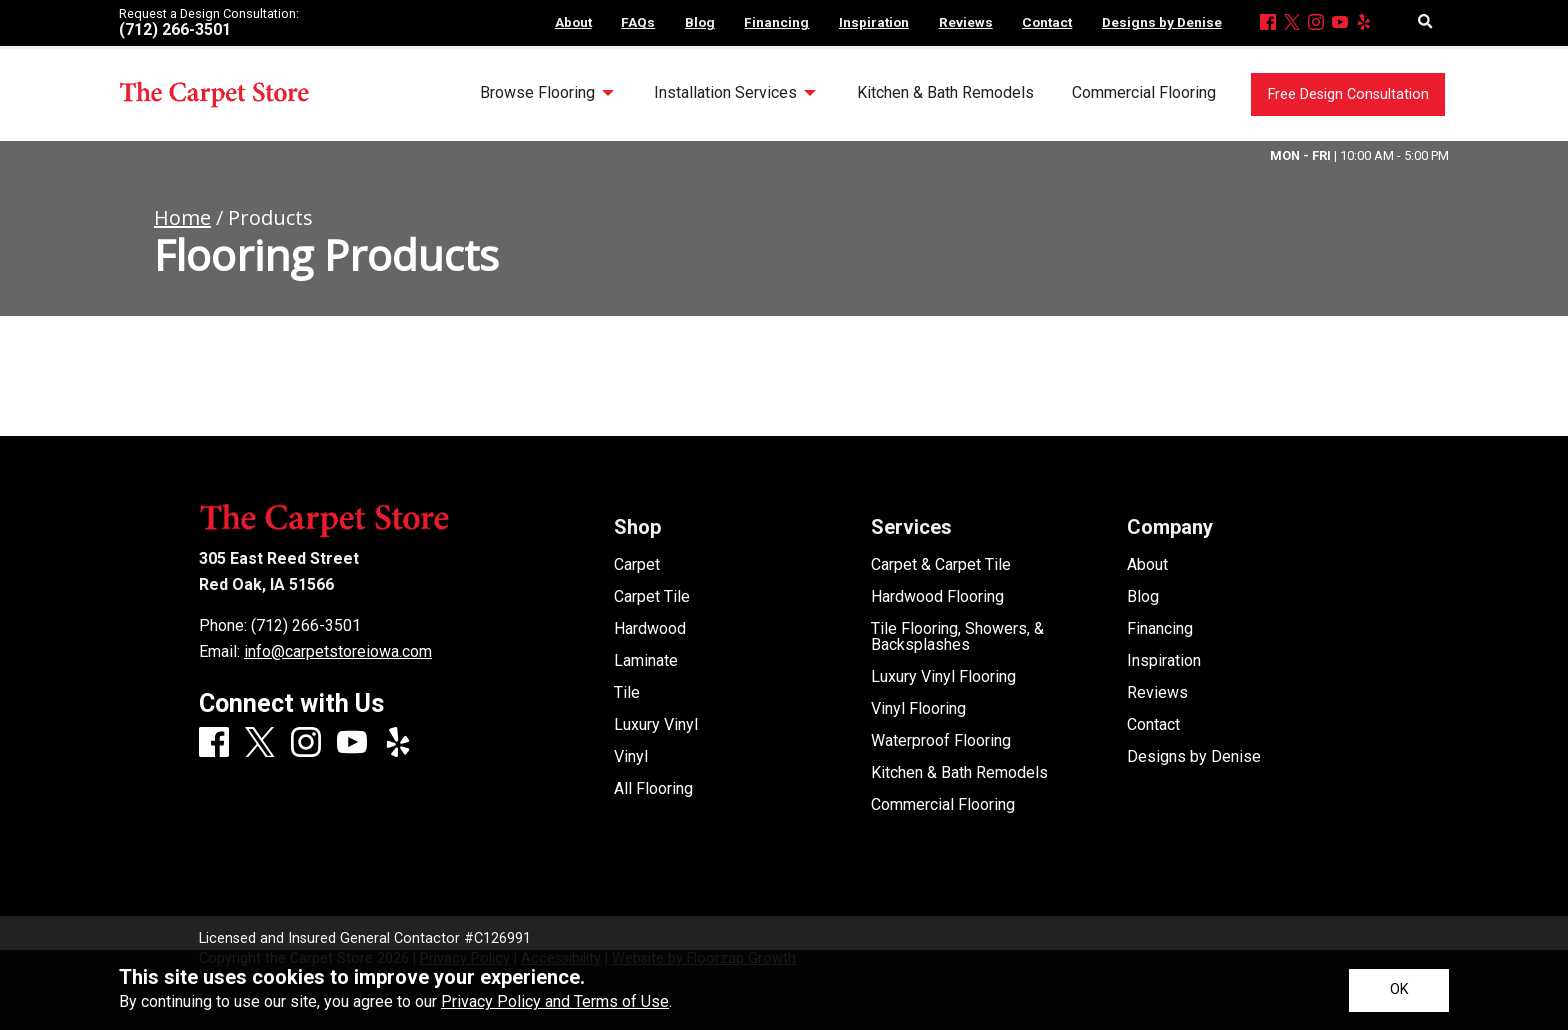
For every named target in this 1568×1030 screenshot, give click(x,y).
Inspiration (1164, 661)
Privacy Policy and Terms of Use (555, 1001)
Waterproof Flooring (941, 741)
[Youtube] (1340, 23)
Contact (1153, 725)
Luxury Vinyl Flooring (943, 677)
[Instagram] (1316, 23)
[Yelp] (1364, 23)
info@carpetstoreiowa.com (338, 651)
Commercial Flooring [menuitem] (1144, 92)
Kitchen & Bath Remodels (959, 773)
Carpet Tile (652, 597)
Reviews (1157, 693)
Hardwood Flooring (937, 597)
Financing (1160, 629)
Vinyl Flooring (918, 709)
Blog (1143, 597)
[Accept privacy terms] (1399, 990)
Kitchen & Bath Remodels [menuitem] (945, 92)
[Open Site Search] (1425, 23)
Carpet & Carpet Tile (941, 565)
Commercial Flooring (943, 805)
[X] (1292, 23)
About (1147, 565)
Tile (627, 693)
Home (182, 217)
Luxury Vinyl (656, 725)
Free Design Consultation (1348, 94)
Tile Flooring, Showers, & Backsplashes (957, 637)
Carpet (637, 565)
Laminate (646, 661)
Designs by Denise (1194, 757)
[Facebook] (1268, 23)
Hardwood (650, 629)
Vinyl (631, 757)
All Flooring (653, 789)
